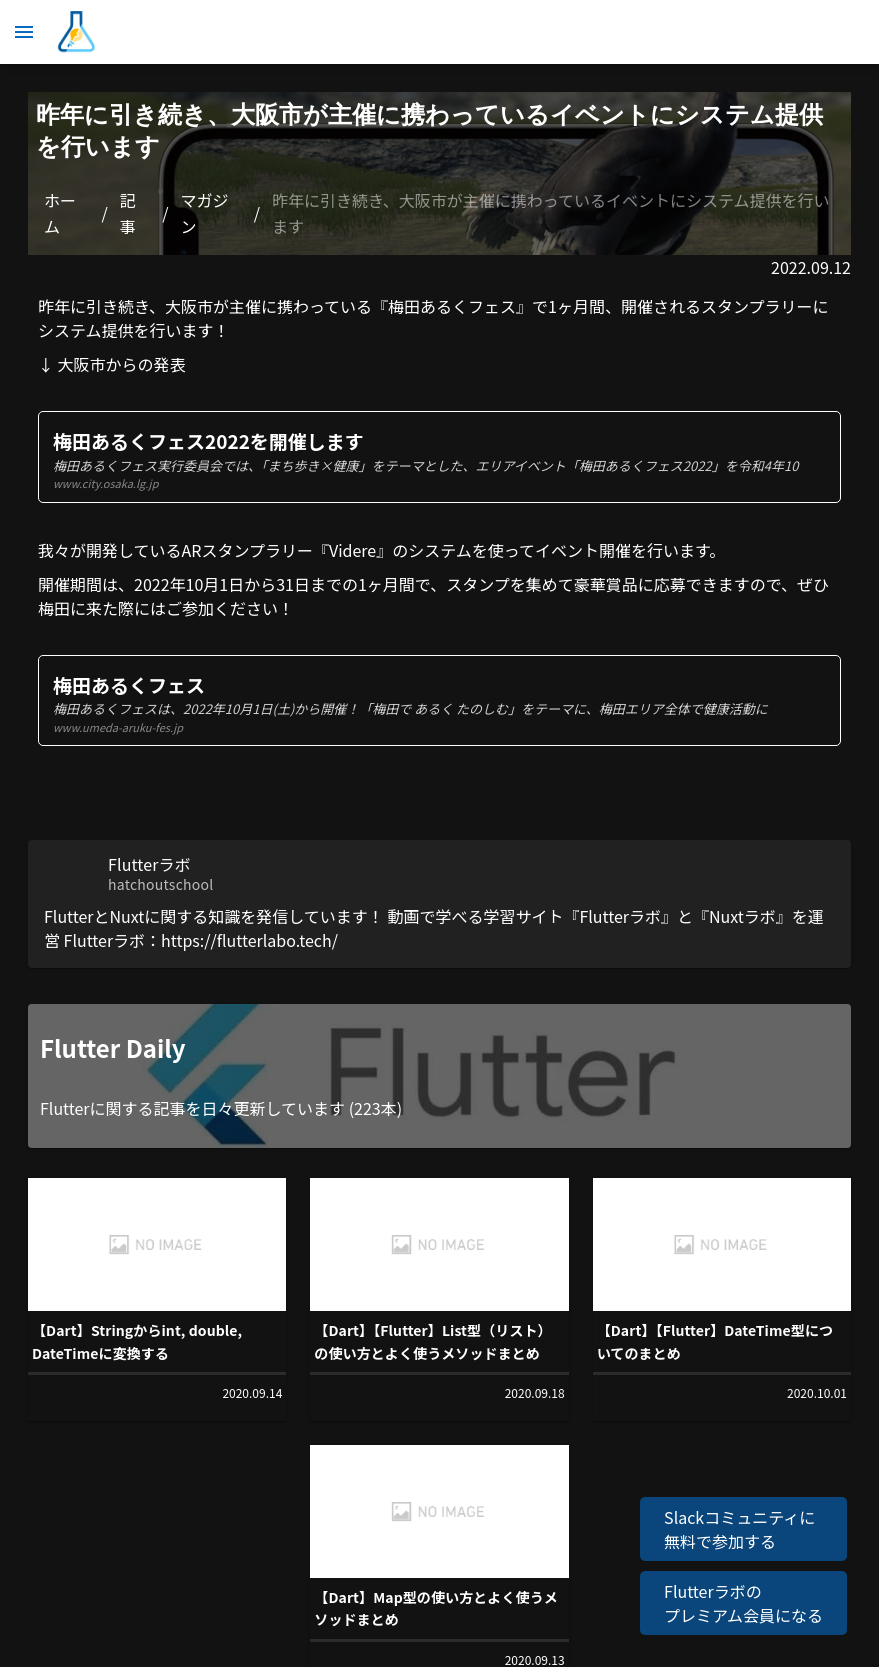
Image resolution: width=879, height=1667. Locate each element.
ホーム (60, 213)
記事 (128, 213)
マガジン (205, 213)
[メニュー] (24, 32)
